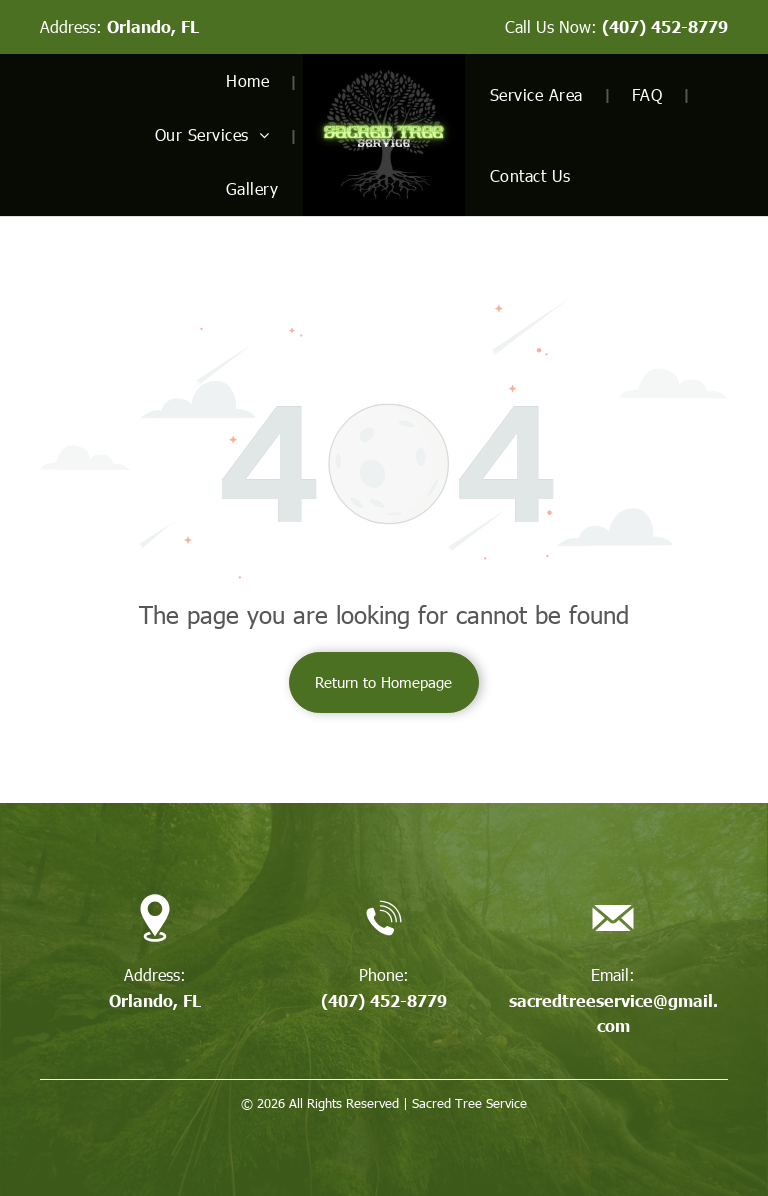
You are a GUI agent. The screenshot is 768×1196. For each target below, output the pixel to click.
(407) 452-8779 (665, 26)
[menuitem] (252, 80)
